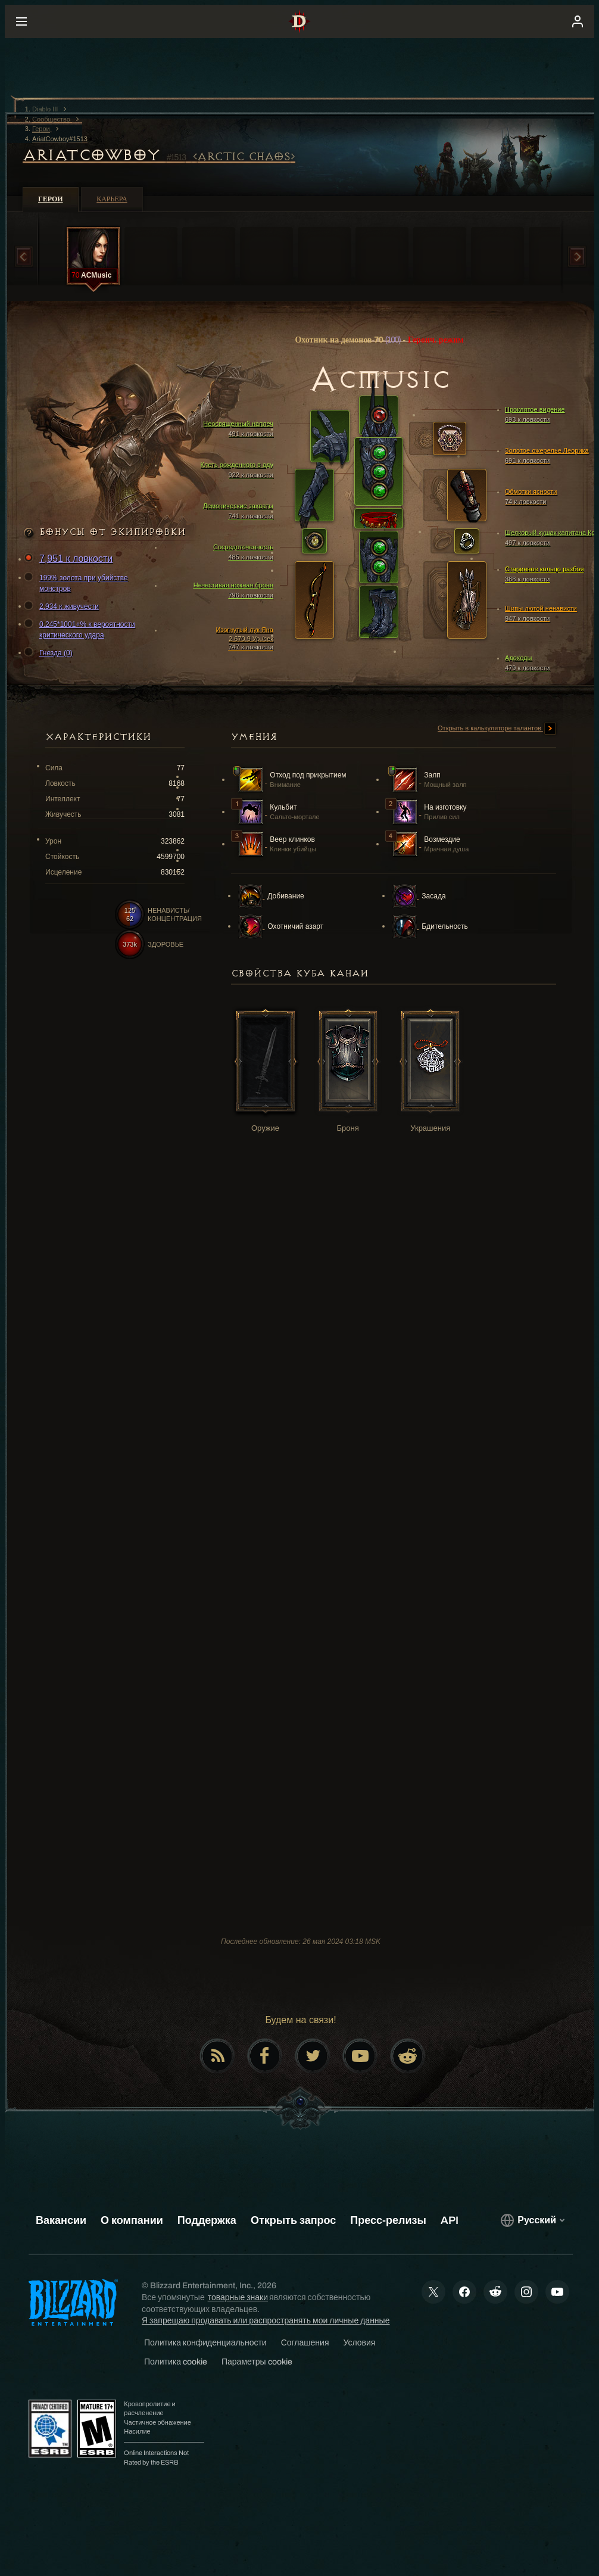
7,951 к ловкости (70, 559)
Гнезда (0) (50, 653)
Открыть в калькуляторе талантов (497, 728)
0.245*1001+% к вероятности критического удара (81, 629)
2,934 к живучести (63, 606)
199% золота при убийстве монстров (77, 583)
